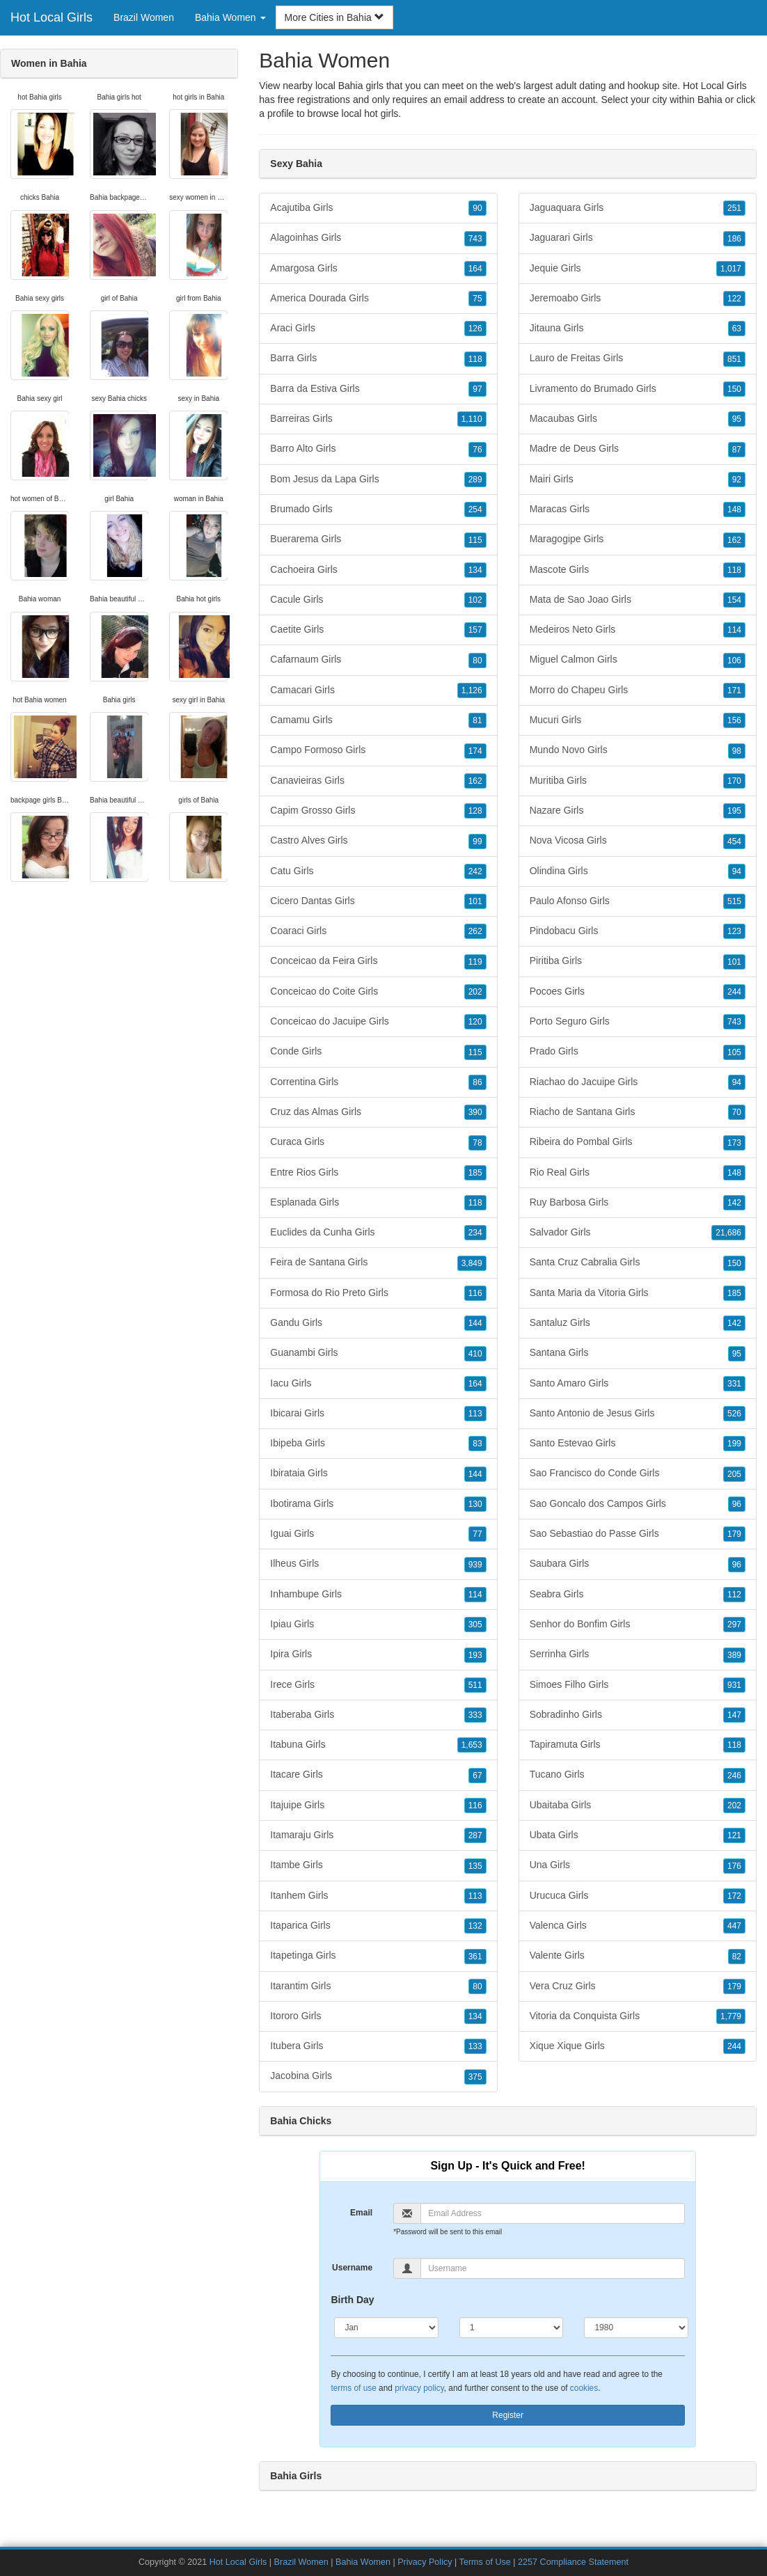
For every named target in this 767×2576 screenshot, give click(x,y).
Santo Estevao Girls (637, 1443)
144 (475, 1323)
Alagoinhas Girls (378, 238)
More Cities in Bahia (334, 17)
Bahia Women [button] (230, 17)
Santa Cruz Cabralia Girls (637, 1262)
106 (734, 660)
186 (734, 239)
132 (475, 1926)
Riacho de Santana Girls (637, 1112)
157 (475, 630)
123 (734, 931)
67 (477, 1775)
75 (477, 298)
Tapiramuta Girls (637, 1745)
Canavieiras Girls (378, 781)
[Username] (552, 2268)
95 (736, 419)
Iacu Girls (378, 1383)
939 (475, 1565)
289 (475, 479)
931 (734, 1685)
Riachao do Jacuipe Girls (637, 1082)
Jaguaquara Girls (637, 208)
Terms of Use (485, 2562)
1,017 (730, 269)
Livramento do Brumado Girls (637, 389)
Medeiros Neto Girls (637, 630)
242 (475, 871)
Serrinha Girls (637, 1654)
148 (734, 509)
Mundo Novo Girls (637, 750)
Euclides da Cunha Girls (378, 1232)
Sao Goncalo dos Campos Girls (637, 1504)
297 (734, 1624)
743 (475, 239)
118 (475, 359)
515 (734, 901)
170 (734, 781)
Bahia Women (362, 2562)
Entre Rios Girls (378, 1172)
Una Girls (637, 1865)
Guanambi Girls (378, 1353)
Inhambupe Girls (378, 1594)
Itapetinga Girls (378, 1955)
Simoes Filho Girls (637, 1685)
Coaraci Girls (378, 931)
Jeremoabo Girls (637, 298)
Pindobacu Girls (637, 931)
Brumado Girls (378, 509)
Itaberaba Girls (378, 1715)
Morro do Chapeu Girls (637, 690)
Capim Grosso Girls (378, 811)
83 (477, 1443)
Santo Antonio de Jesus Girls (637, 1413)
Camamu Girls (378, 720)
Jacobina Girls (378, 2076)
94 (736, 871)
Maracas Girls (637, 509)
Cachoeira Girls (378, 570)
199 (734, 1443)
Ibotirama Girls (378, 1504)
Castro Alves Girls (378, 840)
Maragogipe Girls (637, 539)
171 (734, 690)
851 (734, 359)
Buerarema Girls (378, 539)
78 (477, 1143)
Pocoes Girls (637, 991)
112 (734, 1594)
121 (734, 1835)
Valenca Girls (637, 1926)
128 (475, 811)
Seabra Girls (637, 1594)
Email (361, 2213)
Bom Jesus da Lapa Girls (378, 479)
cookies (584, 2388)
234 (475, 1233)
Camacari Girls (378, 690)
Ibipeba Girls (378, 1443)
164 (475, 269)
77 (477, 1534)
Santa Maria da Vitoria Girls (637, 1293)
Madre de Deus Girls (637, 449)
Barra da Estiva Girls (378, 389)
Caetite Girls (378, 630)
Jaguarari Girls (637, 238)
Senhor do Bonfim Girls (637, 1624)
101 (475, 901)
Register (507, 2415)
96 (736, 1504)
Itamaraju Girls (378, 1835)
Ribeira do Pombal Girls (637, 1142)
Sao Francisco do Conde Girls (637, 1473)
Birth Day (352, 2299)
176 (734, 1866)
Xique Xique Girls (637, 2046)
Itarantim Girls (378, 1986)
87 (736, 450)
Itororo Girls (378, 2016)
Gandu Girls (378, 1323)
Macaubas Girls (637, 419)
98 (736, 751)
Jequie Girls (637, 268)
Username (352, 2268)
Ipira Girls (378, 1654)
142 (734, 1203)
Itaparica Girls (378, 1926)
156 (734, 720)
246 (734, 1775)
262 (475, 931)
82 (736, 1956)
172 (734, 1896)
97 (477, 389)
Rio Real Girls (637, 1172)
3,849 (471, 1263)
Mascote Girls (637, 570)
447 (734, 1926)
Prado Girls (637, 1051)
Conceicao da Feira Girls (378, 961)
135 (475, 1866)
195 (734, 811)
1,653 (471, 1745)
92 (736, 479)
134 (475, 570)
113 (475, 1414)
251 (734, 208)
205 (734, 1474)
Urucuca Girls (637, 1896)
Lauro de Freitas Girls (637, 358)
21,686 (728, 1233)
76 (477, 450)
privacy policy (419, 2388)
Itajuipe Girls (378, 1805)
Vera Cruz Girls (637, 1986)
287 (475, 1835)
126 (475, 328)
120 (475, 1022)
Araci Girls (378, 328)
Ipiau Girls (378, 1624)
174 (475, 751)
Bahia (709, 99)
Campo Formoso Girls (378, 750)
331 (734, 1384)
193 (475, 1655)
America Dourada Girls (378, 298)
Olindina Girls (637, 871)
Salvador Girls (637, 1232)
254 (475, 509)
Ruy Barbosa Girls (637, 1202)
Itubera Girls (378, 2046)
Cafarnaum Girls (378, 659)
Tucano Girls (637, 1775)
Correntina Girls (378, 1082)
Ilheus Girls (378, 1564)
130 (475, 1504)
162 (475, 781)
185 (475, 1173)
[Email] (552, 2213)
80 (477, 660)
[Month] (386, 2327)
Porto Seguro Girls (637, 1021)
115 (475, 540)
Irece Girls (378, 1685)
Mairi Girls (637, 479)
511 (475, 1685)
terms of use (353, 2388)
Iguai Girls (378, 1534)
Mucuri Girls (637, 720)
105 (734, 1052)
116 (475, 1293)
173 (734, 1143)
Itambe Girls (378, 1865)
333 (475, 1715)
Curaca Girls (378, 1142)
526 (734, 1414)
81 (477, 720)
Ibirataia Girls (378, 1473)
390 (475, 1112)
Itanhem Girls (378, 1896)
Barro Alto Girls (378, 449)
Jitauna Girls (637, 328)
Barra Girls (378, 358)
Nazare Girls (637, 811)
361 (475, 1956)
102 (475, 600)
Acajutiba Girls (378, 208)
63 (736, 328)
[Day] (511, 2327)
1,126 (471, 690)
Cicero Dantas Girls (378, 901)
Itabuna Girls (378, 1745)
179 (734, 1534)
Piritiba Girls (637, 961)
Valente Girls (637, 1955)
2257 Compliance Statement (573, 2562)
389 (734, 1655)
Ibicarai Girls (378, 1413)
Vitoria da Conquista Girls (637, 2016)
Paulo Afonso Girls (637, 901)
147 (734, 1715)
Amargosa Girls (378, 268)
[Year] (636, 2327)
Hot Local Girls (51, 17)
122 (734, 298)
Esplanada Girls (378, 1202)
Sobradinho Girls (637, 1715)
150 (734, 389)
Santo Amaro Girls (637, 1383)
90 (477, 208)
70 (736, 1112)
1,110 (471, 419)
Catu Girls (378, 871)
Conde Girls (378, 1051)
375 (475, 2077)
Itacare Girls (378, 1775)
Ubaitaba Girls (637, 1805)
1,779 (730, 2016)
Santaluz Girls (637, 1323)
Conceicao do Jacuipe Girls (378, 1021)
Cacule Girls (378, 600)
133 (475, 2046)
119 (475, 962)
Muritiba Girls (637, 781)
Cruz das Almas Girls (378, 1112)
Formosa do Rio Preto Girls (378, 1293)
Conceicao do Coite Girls (378, 991)
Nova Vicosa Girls (637, 840)
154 (734, 600)
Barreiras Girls (378, 419)
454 (734, 841)
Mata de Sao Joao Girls (637, 600)
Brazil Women (143, 17)
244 (734, 992)
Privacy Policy (424, 2562)
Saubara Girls (637, 1564)
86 (477, 1082)
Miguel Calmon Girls (637, 659)
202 (475, 992)
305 (475, 1624)
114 (475, 1594)
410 (475, 1354)
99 (477, 841)
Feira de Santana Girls (378, 1262)
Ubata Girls (637, 1835)
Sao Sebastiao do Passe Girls (637, 1534)
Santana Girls (637, 1353)
